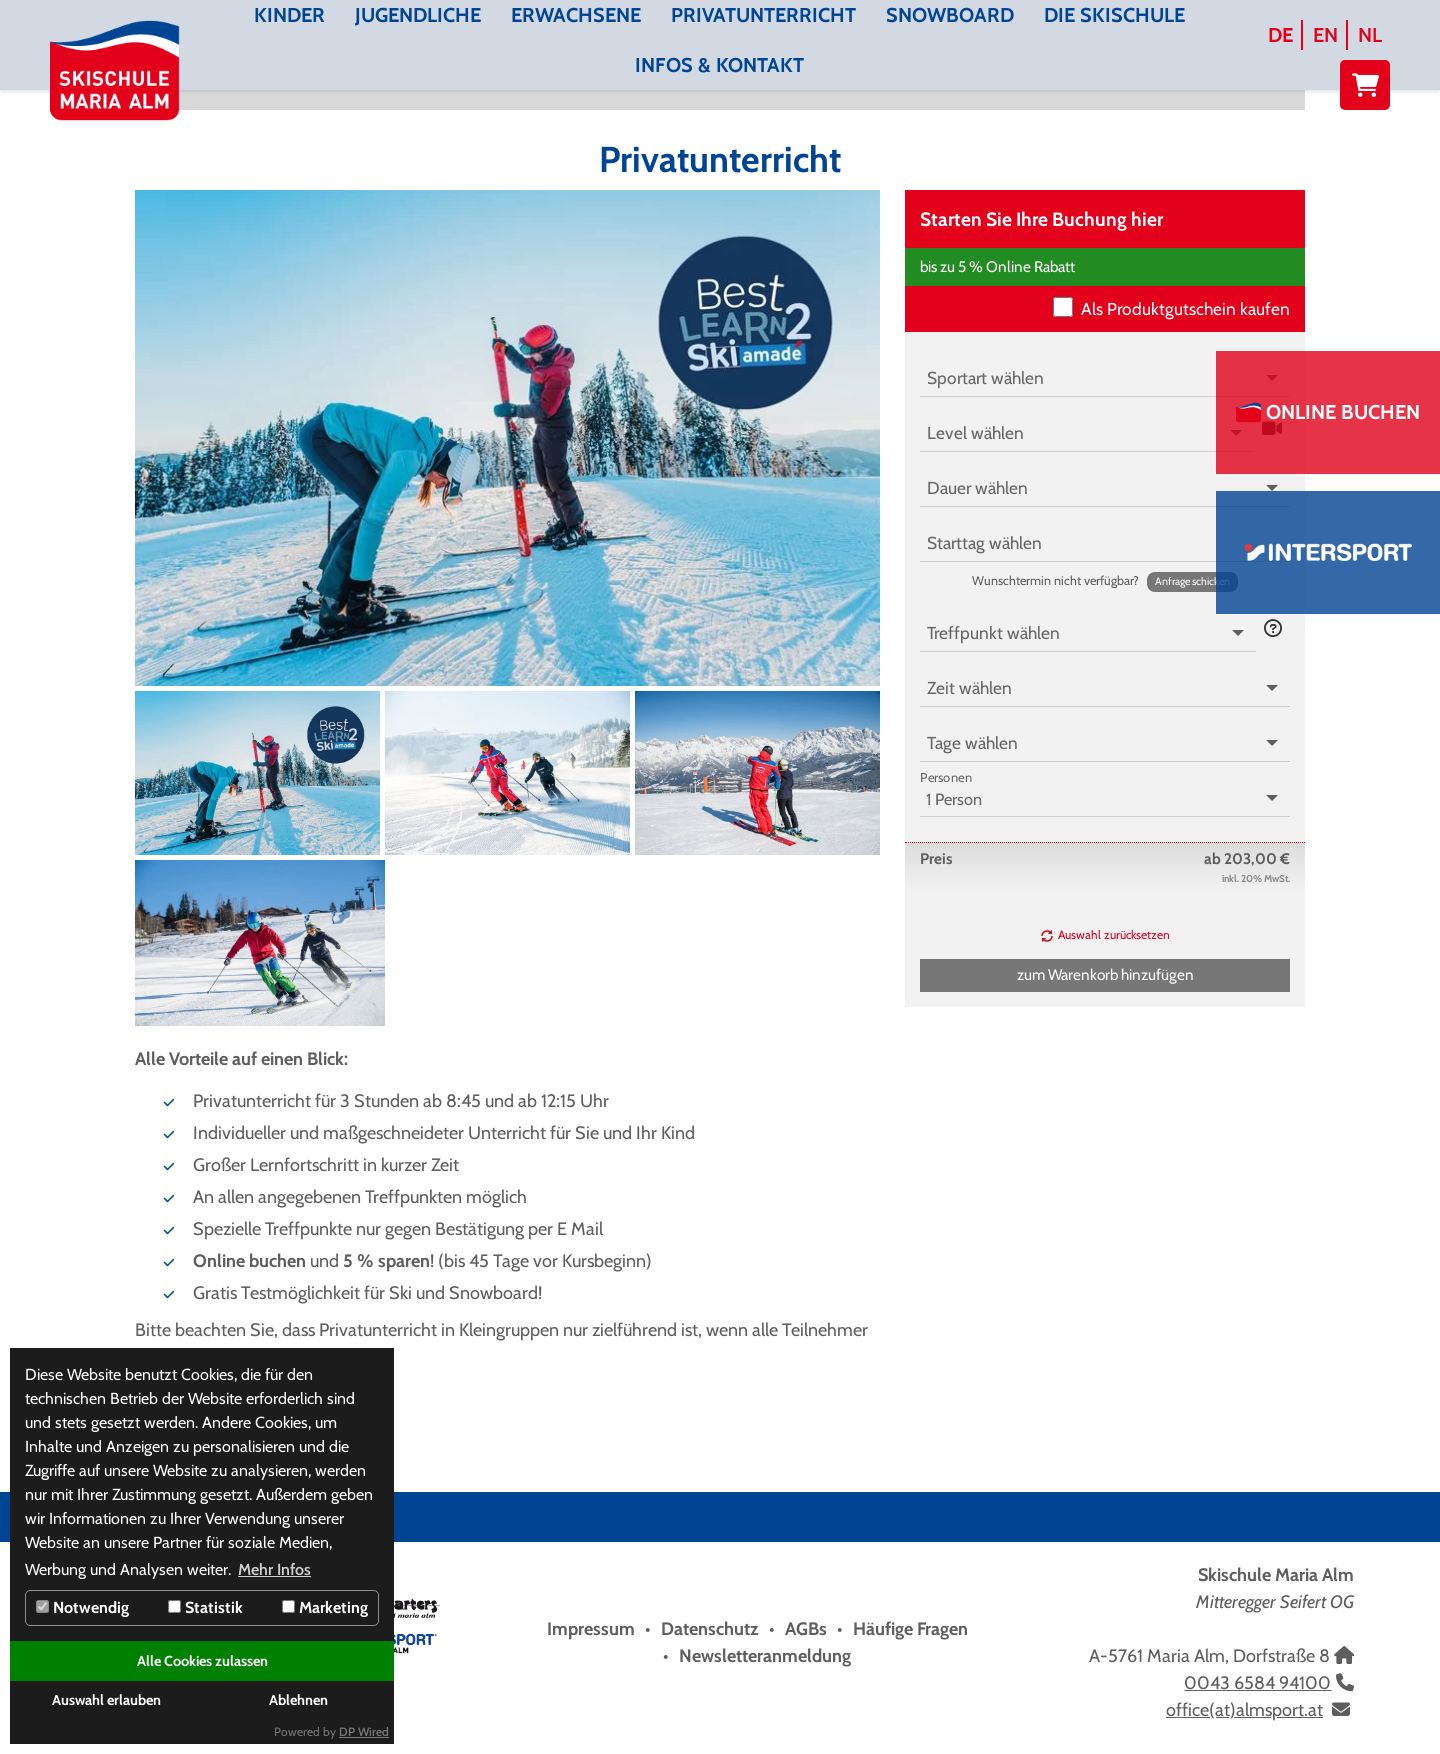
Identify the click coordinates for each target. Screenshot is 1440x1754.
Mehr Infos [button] (274, 1569)
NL (1370, 35)
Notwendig (82, 1607)
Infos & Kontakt (719, 65)
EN (1325, 35)
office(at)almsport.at (1244, 1710)
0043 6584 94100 (1257, 1683)
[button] (1192, 582)
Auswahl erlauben (106, 1700)
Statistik (205, 1607)
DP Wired (364, 1731)
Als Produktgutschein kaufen (1185, 308)
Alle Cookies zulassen (202, 1661)
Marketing (325, 1607)
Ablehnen (298, 1700)
